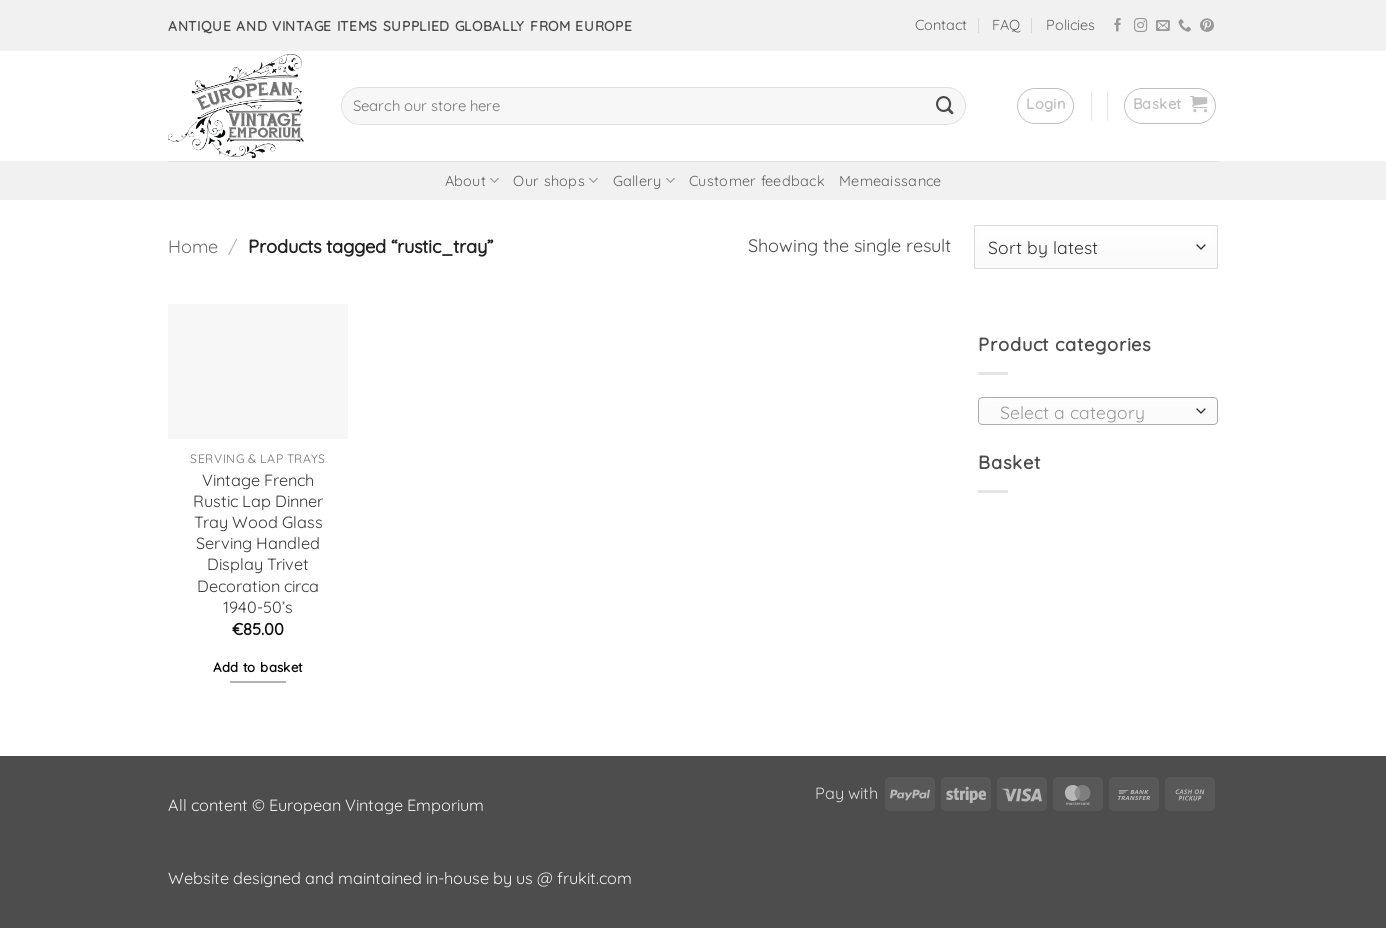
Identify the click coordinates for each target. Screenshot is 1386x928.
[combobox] (1098, 411)
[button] (1045, 106)
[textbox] (1092, 412)
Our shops (555, 180)
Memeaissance (890, 181)
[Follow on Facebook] (1118, 26)
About (472, 180)
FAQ (1006, 25)
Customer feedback (757, 181)
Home (193, 246)
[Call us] (1185, 26)
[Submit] (945, 106)
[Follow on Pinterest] (1207, 26)
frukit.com (594, 878)
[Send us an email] (1163, 26)
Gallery (644, 180)
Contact (941, 25)
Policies (1070, 25)
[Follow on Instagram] (1141, 26)
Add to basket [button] (257, 667)
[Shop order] (1096, 247)
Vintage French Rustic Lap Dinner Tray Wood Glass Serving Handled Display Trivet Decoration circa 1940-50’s (258, 543)
